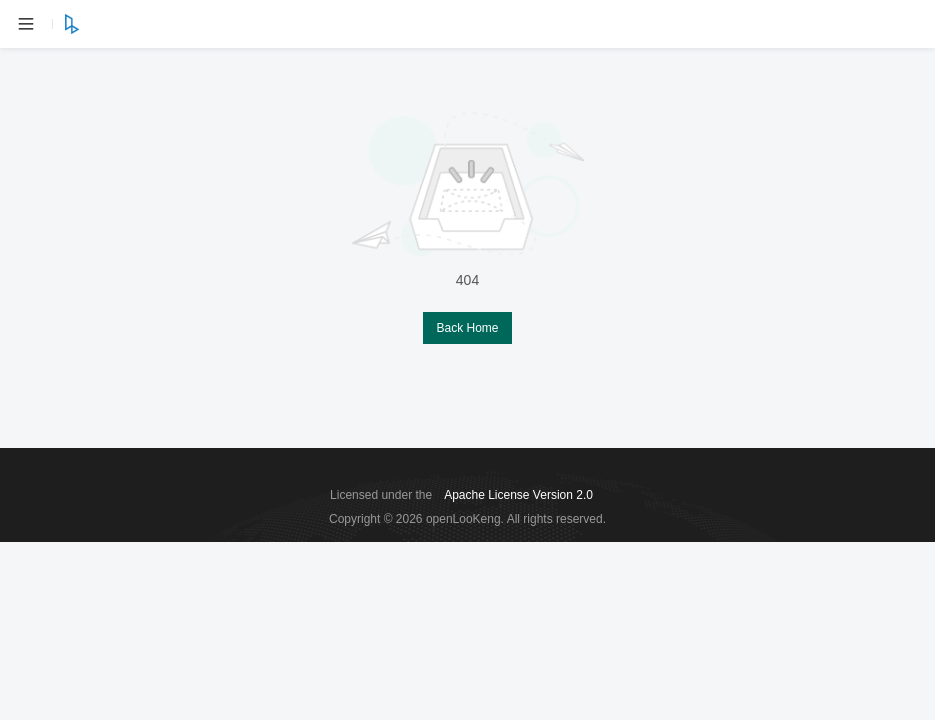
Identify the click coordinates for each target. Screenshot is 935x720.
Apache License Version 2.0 (518, 495)
